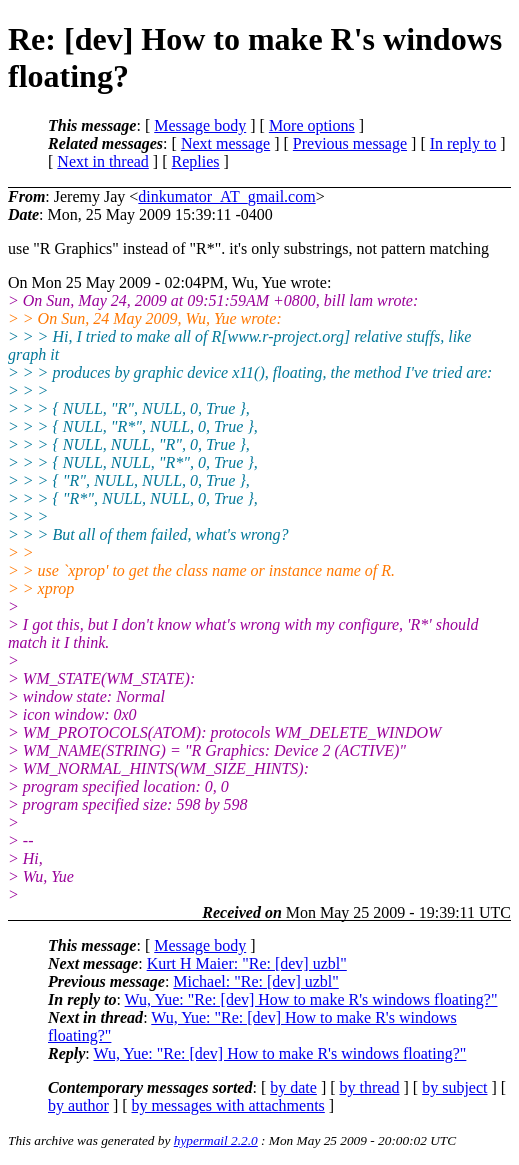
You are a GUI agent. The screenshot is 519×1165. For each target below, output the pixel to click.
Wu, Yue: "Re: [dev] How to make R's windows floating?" (311, 999)
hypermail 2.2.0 (216, 1140)
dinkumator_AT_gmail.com (226, 196)
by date (293, 1087)
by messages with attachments (228, 1105)
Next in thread (103, 161)
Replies (196, 161)
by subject (454, 1087)
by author (78, 1105)
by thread (370, 1087)
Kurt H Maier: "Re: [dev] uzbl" (247, 963)
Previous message (350, 143)
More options (312, 125)
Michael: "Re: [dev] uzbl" (255, 981)
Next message (225, 143)
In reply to (463, 143)
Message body (200, 125)
